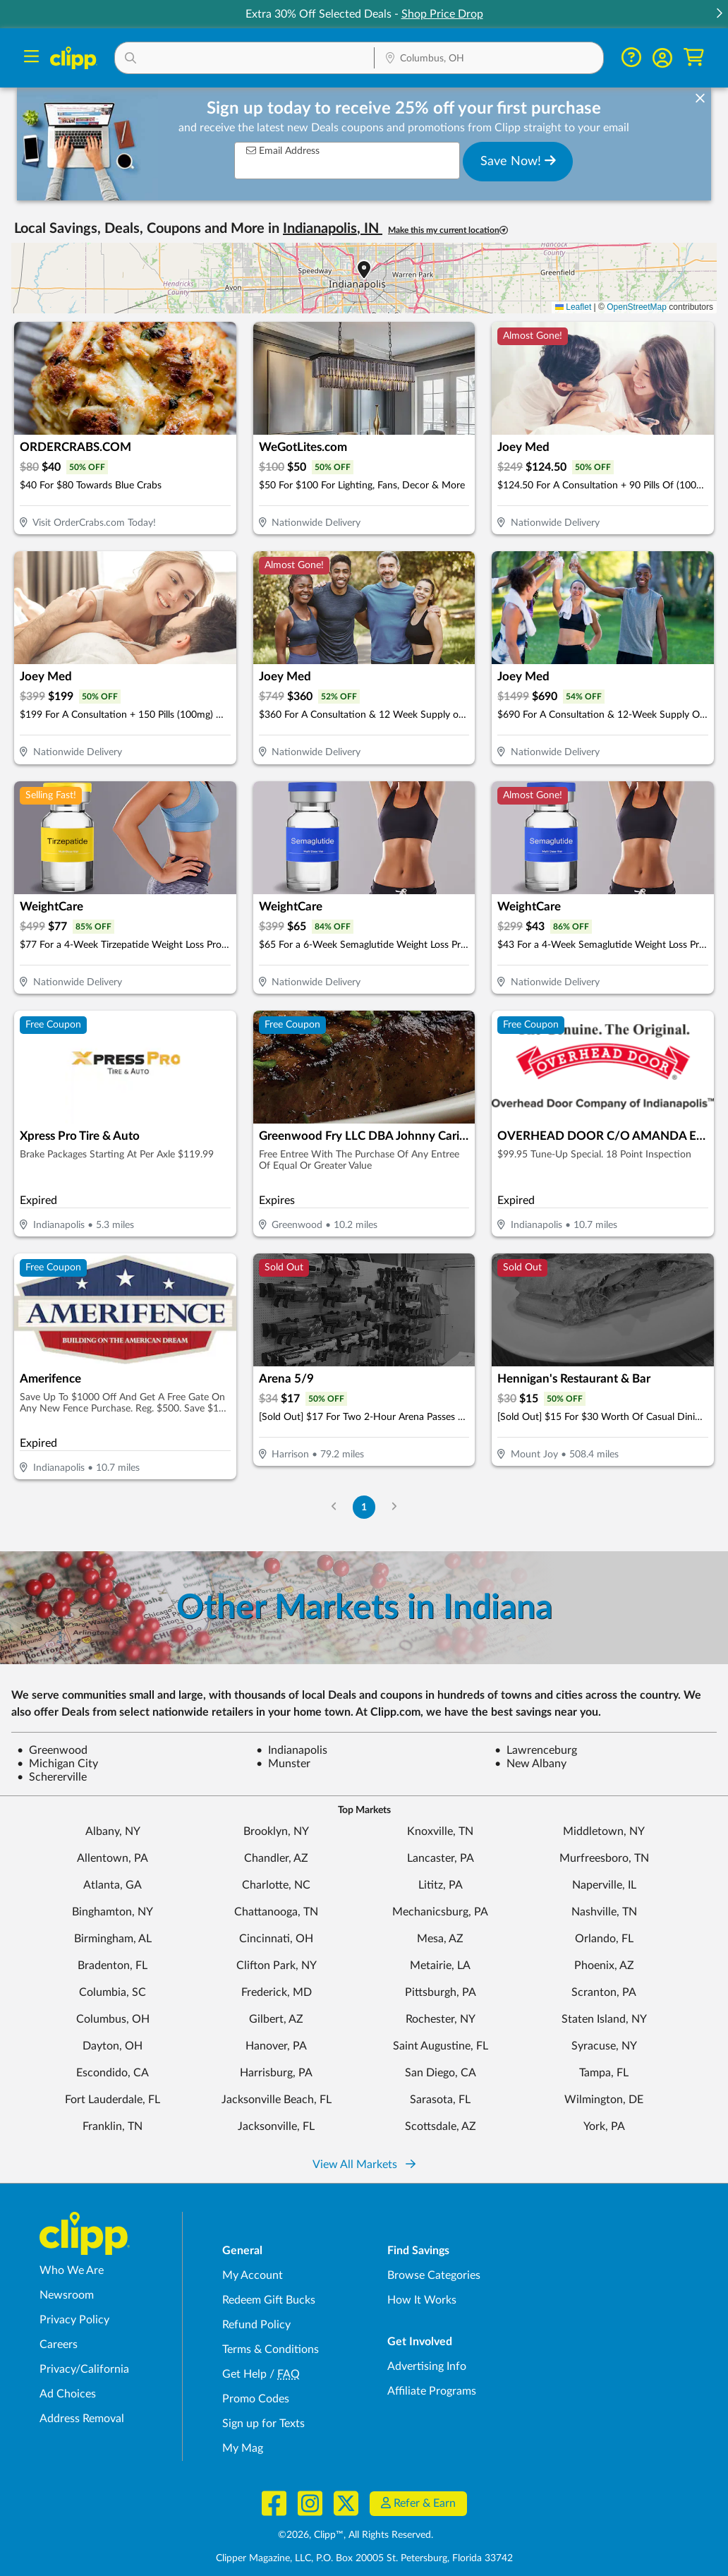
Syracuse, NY (604, 2046)
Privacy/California (84, 2369)
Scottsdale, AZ (440, 2126)
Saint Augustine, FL (440, 2046)
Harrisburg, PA (276, 2072)
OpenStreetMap (637, 307)
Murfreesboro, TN (604, 1858)
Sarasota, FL (440, 2099)
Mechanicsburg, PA (440, 1912)
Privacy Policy (74, 2319)
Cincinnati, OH (276, 1938)
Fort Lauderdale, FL (112, 2099)
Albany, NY (112, 1831)
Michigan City (57, 1763)
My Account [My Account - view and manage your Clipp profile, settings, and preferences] (252, 2275)
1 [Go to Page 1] (364, 1507)
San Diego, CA (440, 2072)
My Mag (242, 2448)
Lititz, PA (440, 1885)
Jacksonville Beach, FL (277, 2099)
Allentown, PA (112, 1858)
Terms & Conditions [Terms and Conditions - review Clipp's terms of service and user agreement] (270, 2349)
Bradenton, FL (112, 1965)
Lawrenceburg (536, 1750)
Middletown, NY (604, 1831)
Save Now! (518, 161)
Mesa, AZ (440, 1938)
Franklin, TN (112, 2126)
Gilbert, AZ (276, 2019)
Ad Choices (68, 2394)
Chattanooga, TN (276, 1912)
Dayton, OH (112, 2046)
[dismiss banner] (700, 98)
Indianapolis (291, 1750)
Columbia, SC (112, 1992)
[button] (718, 14)
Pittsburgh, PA (440, 1992)
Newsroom (67, 2295)
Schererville (52, 1777)
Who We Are (72, 2270)
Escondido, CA (112, 2072)
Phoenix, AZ (604, 1965)
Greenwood (52, 1750)
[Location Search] (488, 59)
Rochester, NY (440, 2019)
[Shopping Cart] (694, 57)
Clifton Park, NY (276, 1965)
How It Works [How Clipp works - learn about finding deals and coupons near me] (421, 2300)
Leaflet (573, 307)
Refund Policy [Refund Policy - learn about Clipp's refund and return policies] (256, 2324)
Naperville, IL (604, 1885)
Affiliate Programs (431, 2391)
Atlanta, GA (112, 1885)
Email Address (283, 150)
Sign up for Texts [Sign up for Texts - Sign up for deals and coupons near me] (263, 2423)
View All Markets (364, 2164)
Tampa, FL (604, 2072)
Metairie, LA (440, 1965)
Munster (283, 1763)
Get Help (244, 2374)
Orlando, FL (604, 1938)
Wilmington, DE (603, 2099)
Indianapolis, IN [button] (332, 229)
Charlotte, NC (276, 1885)
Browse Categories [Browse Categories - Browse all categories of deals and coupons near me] (433, 2275)
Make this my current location (448, 230)
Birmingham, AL (113, 1938)
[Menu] (31, 58)
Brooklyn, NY (276, 1831)
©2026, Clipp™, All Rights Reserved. (355, 2535)
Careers (59, 2344)
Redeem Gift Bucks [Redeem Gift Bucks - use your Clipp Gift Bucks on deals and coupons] (268, 2300)
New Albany (530, 1763)
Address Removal (82, 2418)
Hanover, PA (276, 2046)
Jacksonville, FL (276, 2126)
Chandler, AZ (276, 1858)
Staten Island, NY (604, 2019)
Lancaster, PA (440, 1858)
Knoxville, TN (440, 1831)
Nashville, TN (604, 1912)
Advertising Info (426, 2366)
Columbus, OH (113, 2019)
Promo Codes (255, 2399)
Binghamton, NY (112, 1912)
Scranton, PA (603, 1992)
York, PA (604, 2126)
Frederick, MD (276, 1992)
